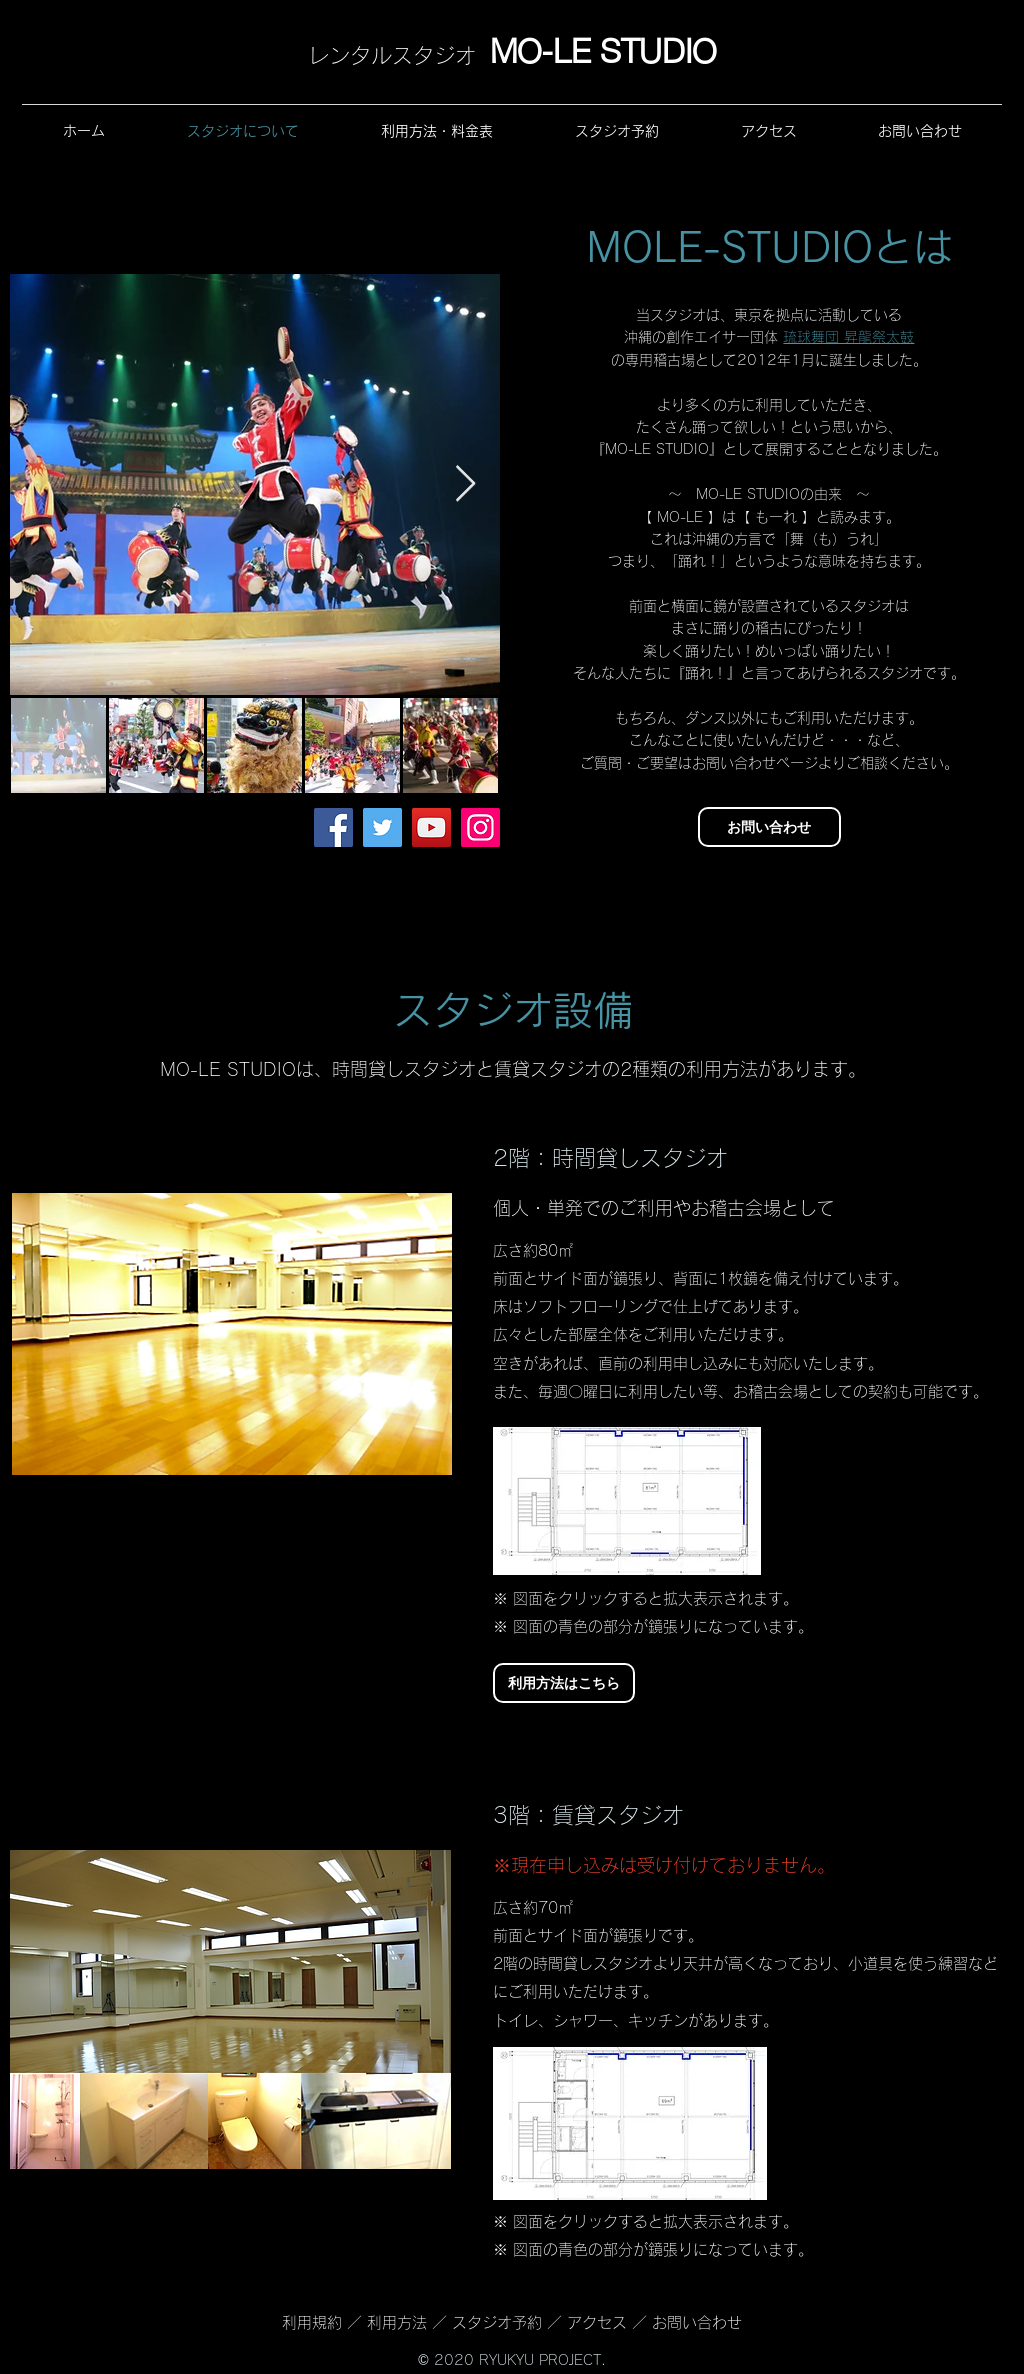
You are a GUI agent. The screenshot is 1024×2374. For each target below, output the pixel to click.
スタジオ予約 (497, 2322)
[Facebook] (333, 827)
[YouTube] (431, 827)
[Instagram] (480, 827)
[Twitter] (382, 827)
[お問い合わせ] (769, 827)
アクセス (597, 2322)
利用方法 (399, 2322)
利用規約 (314, 2322)
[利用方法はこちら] (564, 1683)
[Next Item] (465, 484)
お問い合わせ (697, 2322)
